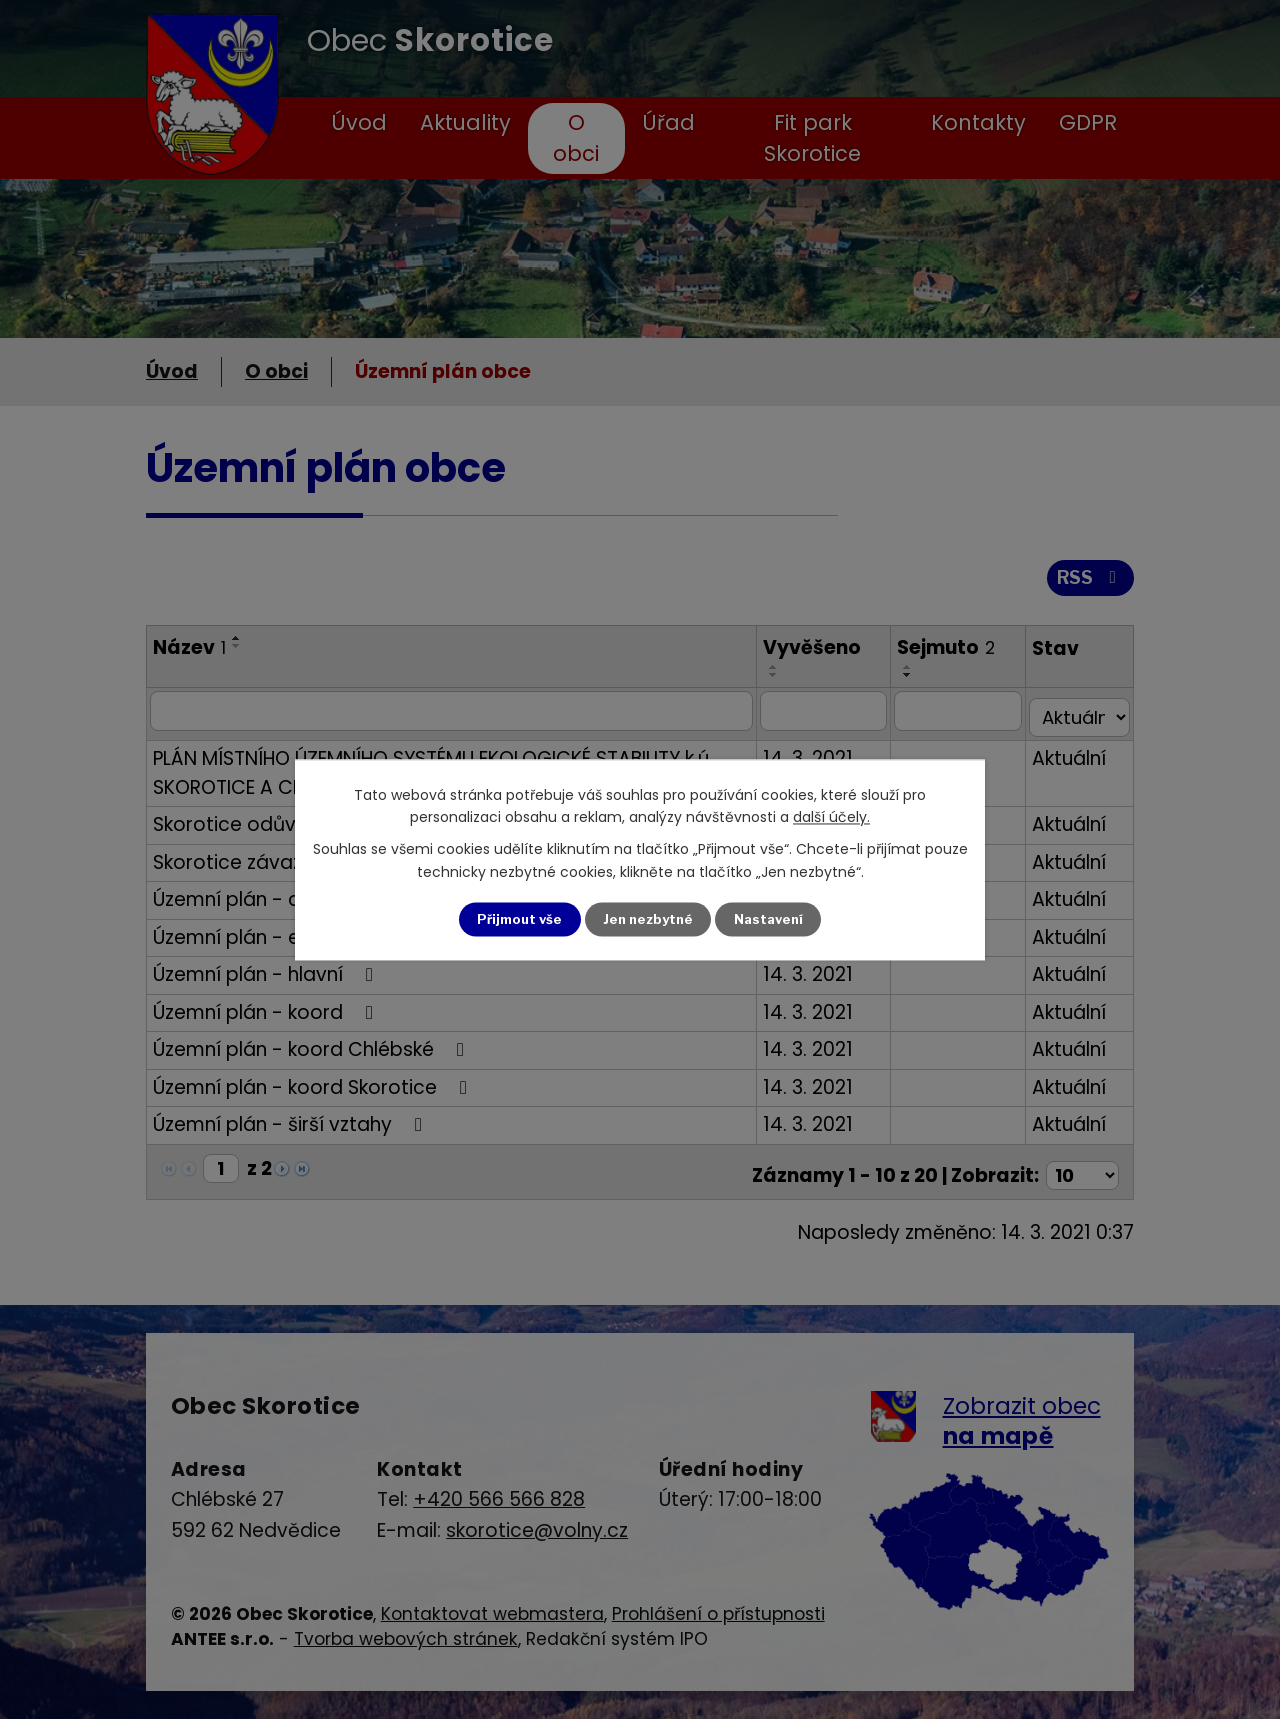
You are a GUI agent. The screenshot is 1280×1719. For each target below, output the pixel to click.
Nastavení (775, 919)
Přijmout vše (514, 919)
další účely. (831, 816)
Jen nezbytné (648, 919)
